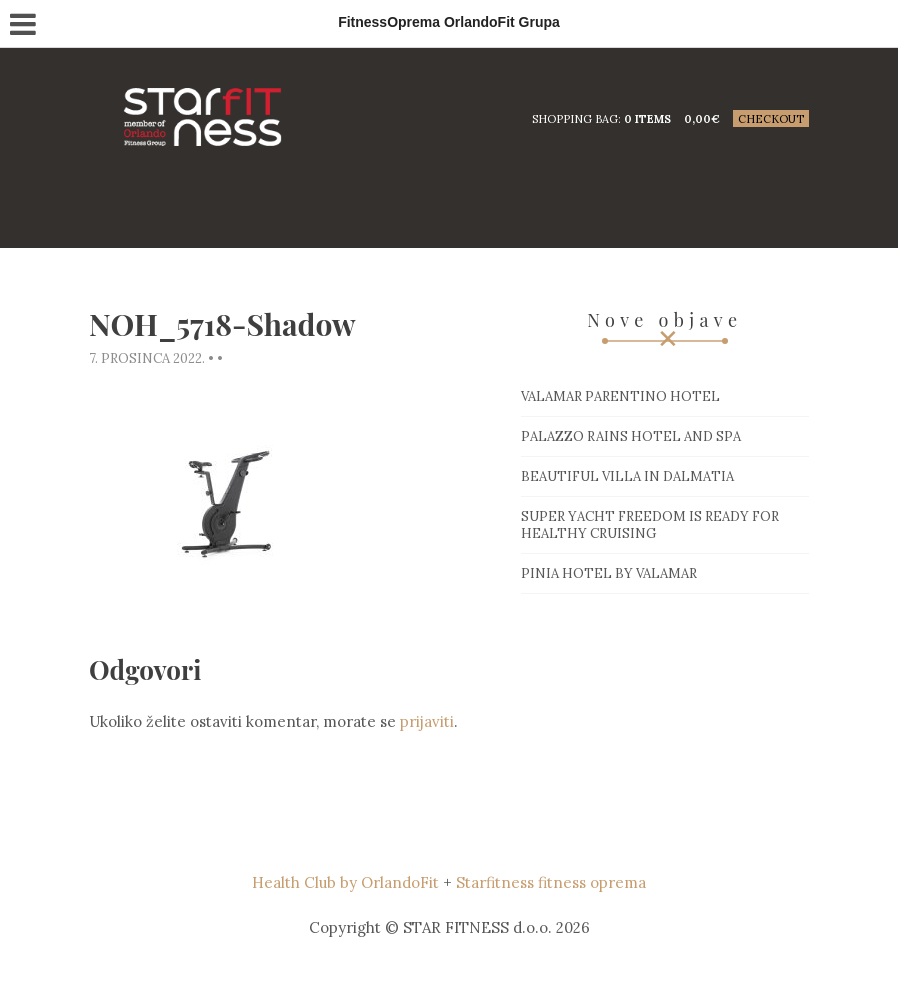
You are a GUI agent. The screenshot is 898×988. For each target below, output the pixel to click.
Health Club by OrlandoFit (345, 882)
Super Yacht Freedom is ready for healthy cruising (650, 525)
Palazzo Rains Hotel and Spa (631, 436)
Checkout (771, 119)
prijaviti (427, 721)
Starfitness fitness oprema (551, 882)
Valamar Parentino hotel (620, 396)
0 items (647, 119)
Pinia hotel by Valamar (609, 573)
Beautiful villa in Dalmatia (627, 476)
